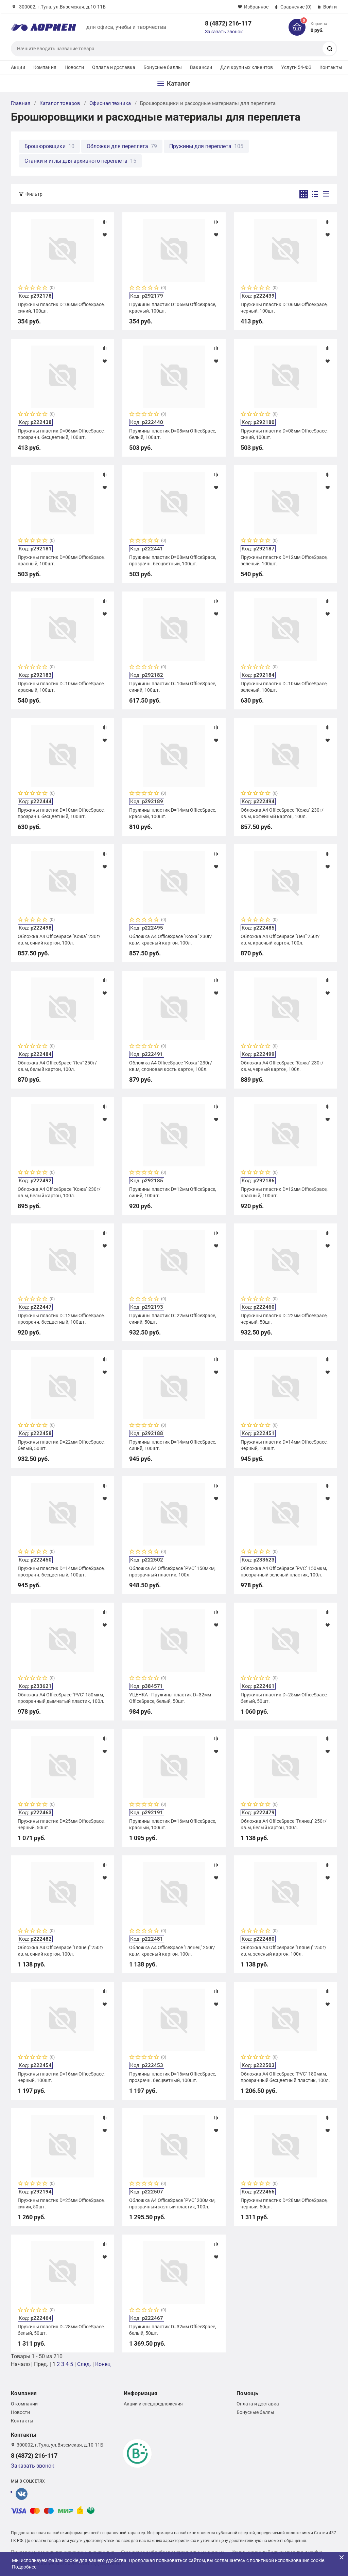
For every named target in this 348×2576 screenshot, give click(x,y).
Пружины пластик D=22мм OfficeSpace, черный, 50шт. (284, 1318)
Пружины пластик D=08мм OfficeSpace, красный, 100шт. (61, 560)
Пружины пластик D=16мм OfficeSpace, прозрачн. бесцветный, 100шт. (172, 2077)
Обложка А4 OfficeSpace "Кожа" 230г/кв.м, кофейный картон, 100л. (282, 813)
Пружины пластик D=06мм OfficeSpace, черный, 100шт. (284, 307)
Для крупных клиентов (246, 67)
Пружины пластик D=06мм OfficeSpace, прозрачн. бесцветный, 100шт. (61, 434)
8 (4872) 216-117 (228, 23)
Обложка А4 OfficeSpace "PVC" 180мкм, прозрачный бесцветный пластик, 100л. (285, 2077)
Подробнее (24, 2567)
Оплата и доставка (113, 67)
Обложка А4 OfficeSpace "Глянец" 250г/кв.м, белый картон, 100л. (284, 1824)
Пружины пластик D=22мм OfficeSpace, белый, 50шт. (61, 1445)
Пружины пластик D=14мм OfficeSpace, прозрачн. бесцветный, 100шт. (61, 1571)
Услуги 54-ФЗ (296, 67)
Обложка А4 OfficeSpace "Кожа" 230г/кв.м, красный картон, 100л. (170, 939)
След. (84, 2364)
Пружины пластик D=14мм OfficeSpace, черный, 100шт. (284, 1445)
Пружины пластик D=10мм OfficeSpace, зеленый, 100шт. (284, 686)
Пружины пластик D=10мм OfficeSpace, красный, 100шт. (61, 686)
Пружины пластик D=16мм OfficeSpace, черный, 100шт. (61, 2077)
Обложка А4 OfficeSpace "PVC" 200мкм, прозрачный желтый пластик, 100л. (172, 2203)
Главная (20, 103)
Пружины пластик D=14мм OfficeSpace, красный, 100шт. (172, 813)
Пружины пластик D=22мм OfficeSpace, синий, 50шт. (172, 1318)
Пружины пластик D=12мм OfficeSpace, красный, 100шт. (284, 1192)
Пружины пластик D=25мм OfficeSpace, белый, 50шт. (284, 1698)
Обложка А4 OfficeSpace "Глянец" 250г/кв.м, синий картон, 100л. (61, 1950)
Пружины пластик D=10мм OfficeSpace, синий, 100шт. (172, 686)
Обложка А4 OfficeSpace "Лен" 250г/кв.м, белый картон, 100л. (57, 1066)
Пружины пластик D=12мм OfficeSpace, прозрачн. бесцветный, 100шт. (61, 1318)
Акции (18, 67)
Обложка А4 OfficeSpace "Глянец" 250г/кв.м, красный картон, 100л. (172, 1950)
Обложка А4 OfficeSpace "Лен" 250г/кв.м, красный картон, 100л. (280, 939)
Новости (74, 67)
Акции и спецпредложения (153, 2403)
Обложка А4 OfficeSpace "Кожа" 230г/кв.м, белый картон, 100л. (59, 1192)
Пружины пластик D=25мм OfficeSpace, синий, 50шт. (61, 2203)
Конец (102, 2364)
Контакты (330, 67)
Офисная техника (110, 103)
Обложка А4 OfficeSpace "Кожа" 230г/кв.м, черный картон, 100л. (282, 1066)
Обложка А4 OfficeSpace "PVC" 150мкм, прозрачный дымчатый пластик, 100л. (61, 1698)
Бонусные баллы (162, 67)
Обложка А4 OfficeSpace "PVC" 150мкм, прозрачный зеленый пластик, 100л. (284, 1571)
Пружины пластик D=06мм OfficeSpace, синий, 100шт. (61, 307)
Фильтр (33, 194)
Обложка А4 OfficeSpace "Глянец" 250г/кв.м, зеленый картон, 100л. (284, 1950)
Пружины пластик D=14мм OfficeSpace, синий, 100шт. (172, 1445)
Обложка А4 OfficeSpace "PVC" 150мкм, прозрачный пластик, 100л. (172, 1571)
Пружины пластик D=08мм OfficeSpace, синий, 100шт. (284, 434)
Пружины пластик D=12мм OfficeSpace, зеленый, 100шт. (284, 560)
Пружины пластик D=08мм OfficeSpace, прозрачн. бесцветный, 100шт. (172, 560)
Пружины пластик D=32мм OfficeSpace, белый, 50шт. (172, 2329)
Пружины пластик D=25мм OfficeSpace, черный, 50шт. (61, 1824)
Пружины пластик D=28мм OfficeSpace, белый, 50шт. (61, 2329)
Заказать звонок (224, 31)
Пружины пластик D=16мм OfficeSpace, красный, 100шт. (172, 1824)
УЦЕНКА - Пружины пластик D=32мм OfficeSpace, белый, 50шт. (170, 1698)
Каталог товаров (59, 103)
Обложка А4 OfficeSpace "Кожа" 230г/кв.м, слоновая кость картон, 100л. (170, 1066)
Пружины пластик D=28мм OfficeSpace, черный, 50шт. (284, 2203)
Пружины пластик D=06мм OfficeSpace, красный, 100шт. (172, 307)
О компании (24, 2403)
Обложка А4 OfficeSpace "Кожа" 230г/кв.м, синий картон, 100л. (59, 939)
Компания (44, 67)
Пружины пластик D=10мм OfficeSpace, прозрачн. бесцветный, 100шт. (61, 813)
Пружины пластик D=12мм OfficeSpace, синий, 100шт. (172, 1192)
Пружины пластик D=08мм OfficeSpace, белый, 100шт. (172, 434)
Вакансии (201, 67)
